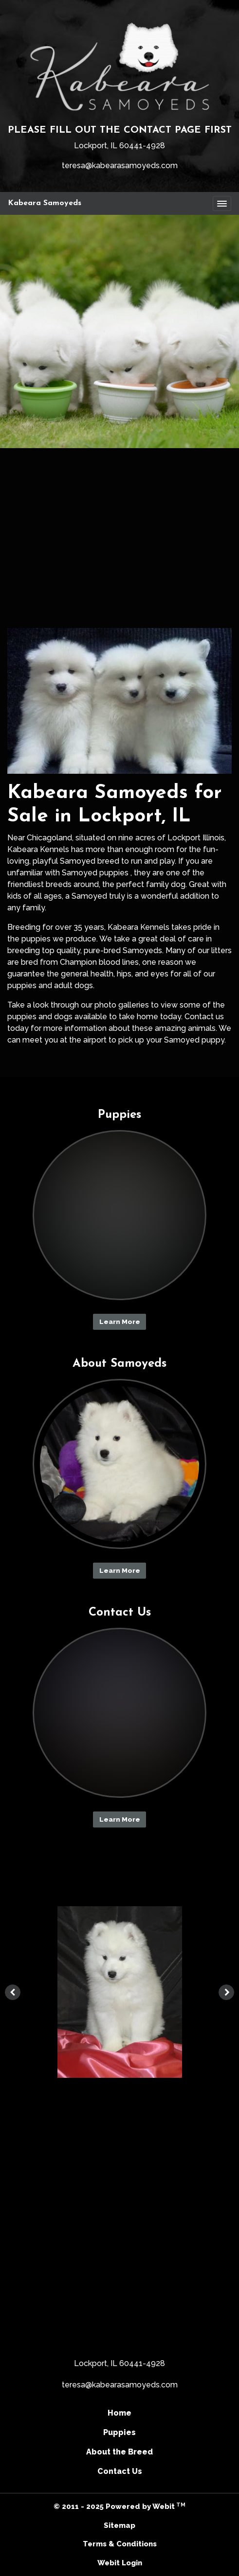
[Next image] (226, 1992)
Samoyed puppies (95, 872)
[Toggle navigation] (222, 203)
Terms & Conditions (120, 2544)
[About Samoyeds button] (119, 1464)
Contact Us (119, 2471)
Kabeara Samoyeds (44, 203)
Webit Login (119, 2563)
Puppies (119, 2432)
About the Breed (119, 2451)
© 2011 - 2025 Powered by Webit (119, 2506)
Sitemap (119, 2525)
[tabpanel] (119, 1992)
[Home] (119, 66)
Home (119, 2413)
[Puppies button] (119, 1215)
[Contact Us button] (119, 1713)
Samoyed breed (89, 861)
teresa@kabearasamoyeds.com (120, 165)
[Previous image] (12, 1992)
